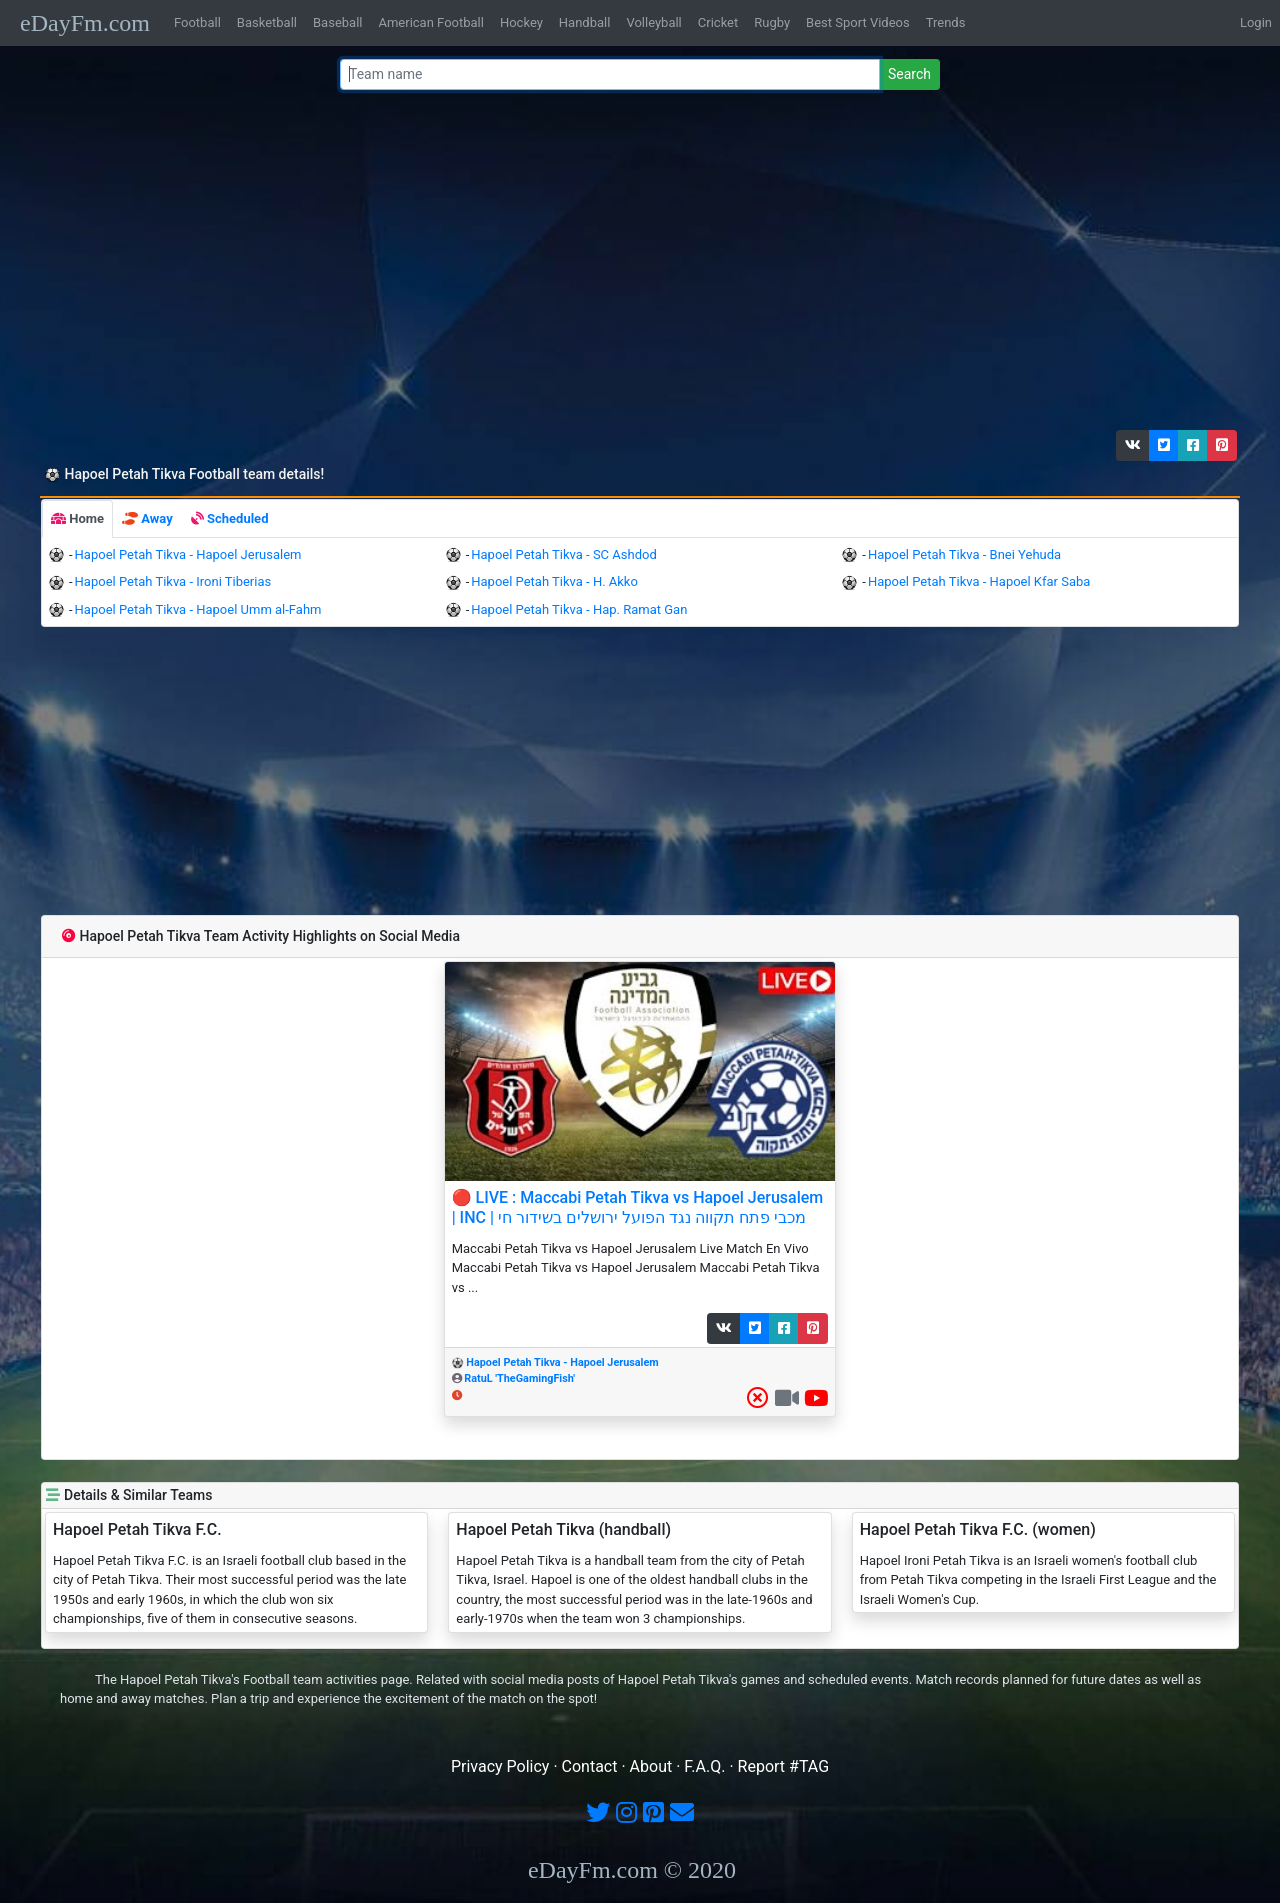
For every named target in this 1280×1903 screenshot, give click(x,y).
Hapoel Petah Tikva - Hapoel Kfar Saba (979, 581)
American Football (430, 22)
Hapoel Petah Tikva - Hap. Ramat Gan (579, 609)
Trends (946, 22)
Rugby (772, 22)
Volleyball (653, 22)
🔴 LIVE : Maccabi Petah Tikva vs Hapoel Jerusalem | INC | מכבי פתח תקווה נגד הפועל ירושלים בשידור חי (638, 1207)
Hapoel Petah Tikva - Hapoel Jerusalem (188, 554)
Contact (590, 1766)
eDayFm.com (85, 23)
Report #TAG (784, 1766)
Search (909, 74)
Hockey (521, 22)
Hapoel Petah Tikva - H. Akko (554, 581)
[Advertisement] (634, 265)
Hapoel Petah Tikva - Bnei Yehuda (964, 554)
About (651, 1766)
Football (197, 22)
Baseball (337, 22)
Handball (585, 22)
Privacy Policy (500, 1766)
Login (1256, 22)
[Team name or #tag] (610, 74)
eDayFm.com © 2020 (632, 1870)
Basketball (267, 22)
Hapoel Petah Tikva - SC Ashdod (563, 554)
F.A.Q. (704, 1766)
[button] (1133, 445)
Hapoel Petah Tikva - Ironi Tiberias (173, 581)
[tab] (77, 519)
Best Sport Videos (858, 22)
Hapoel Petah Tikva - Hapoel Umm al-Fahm (198, 609)
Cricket (718, 22)
